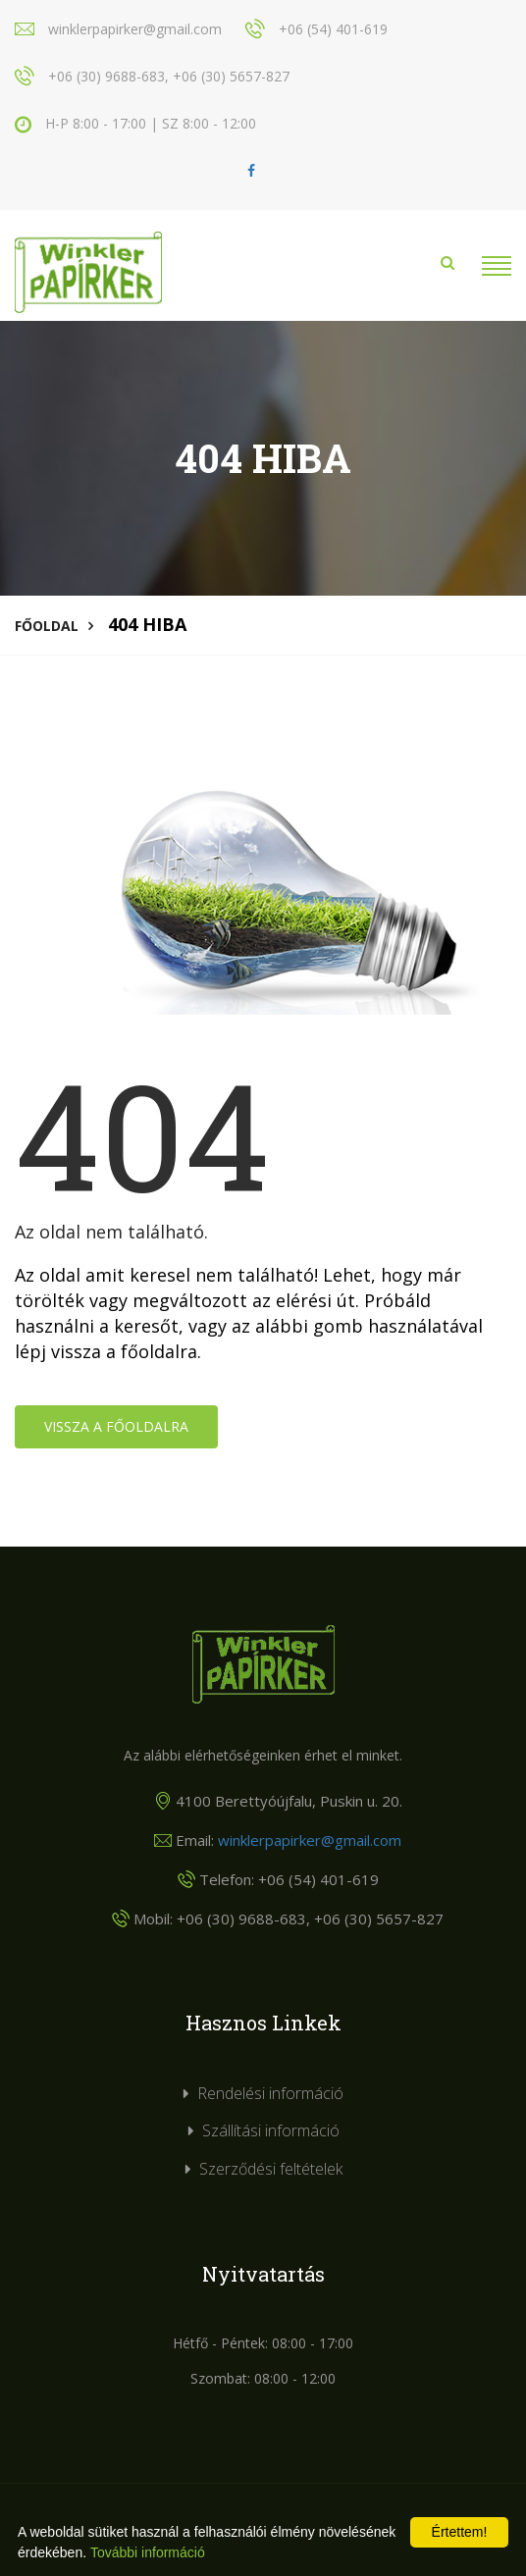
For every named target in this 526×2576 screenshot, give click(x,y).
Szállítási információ (271, 2130)
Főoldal (47, 625)
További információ (147, 2552)
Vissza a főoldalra (116, 1426)
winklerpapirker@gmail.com (309, 1840)
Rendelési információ (270, 2093)
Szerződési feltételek (270, 2169)
